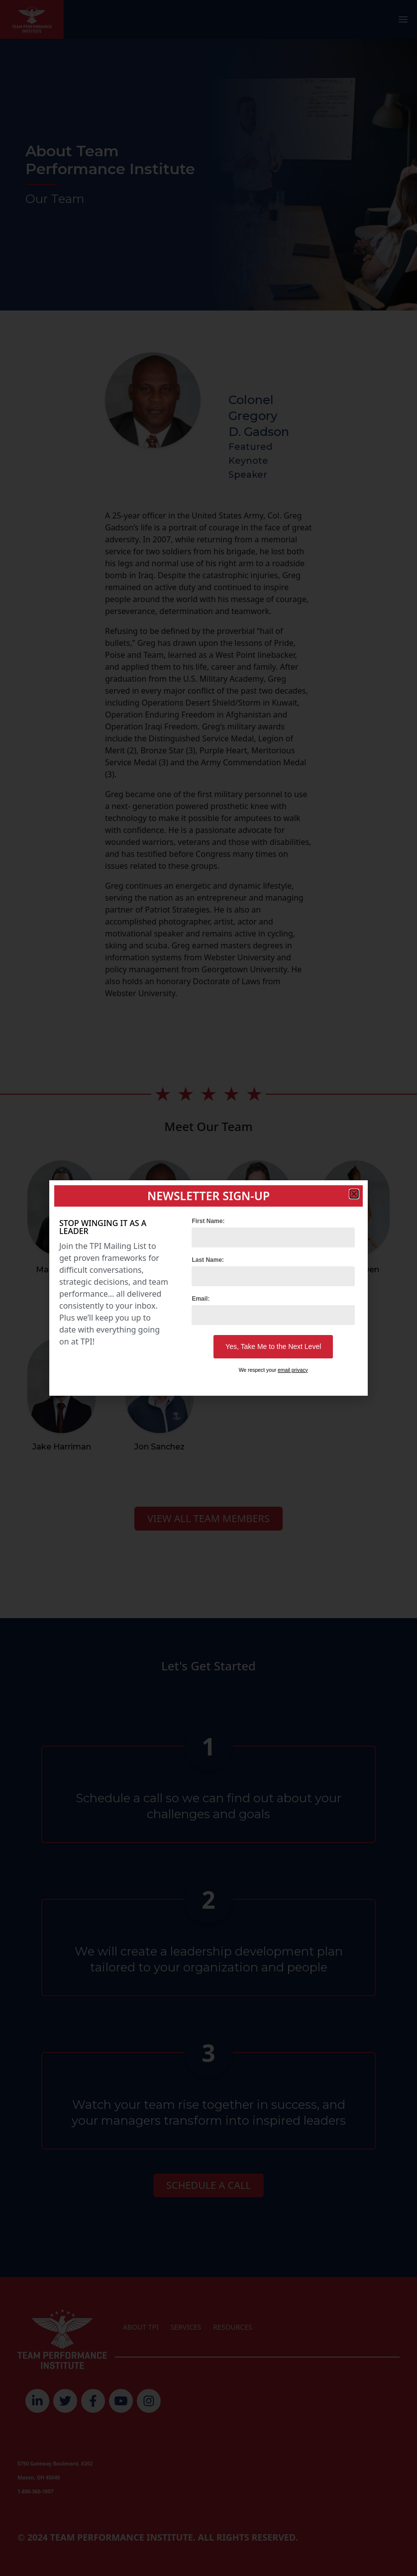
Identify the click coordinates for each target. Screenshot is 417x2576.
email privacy (293, 1370)
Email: (200, 1298)
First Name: (208, 1221)
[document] (208, 1288)
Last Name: (208, 1259)
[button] (354, 1194)
